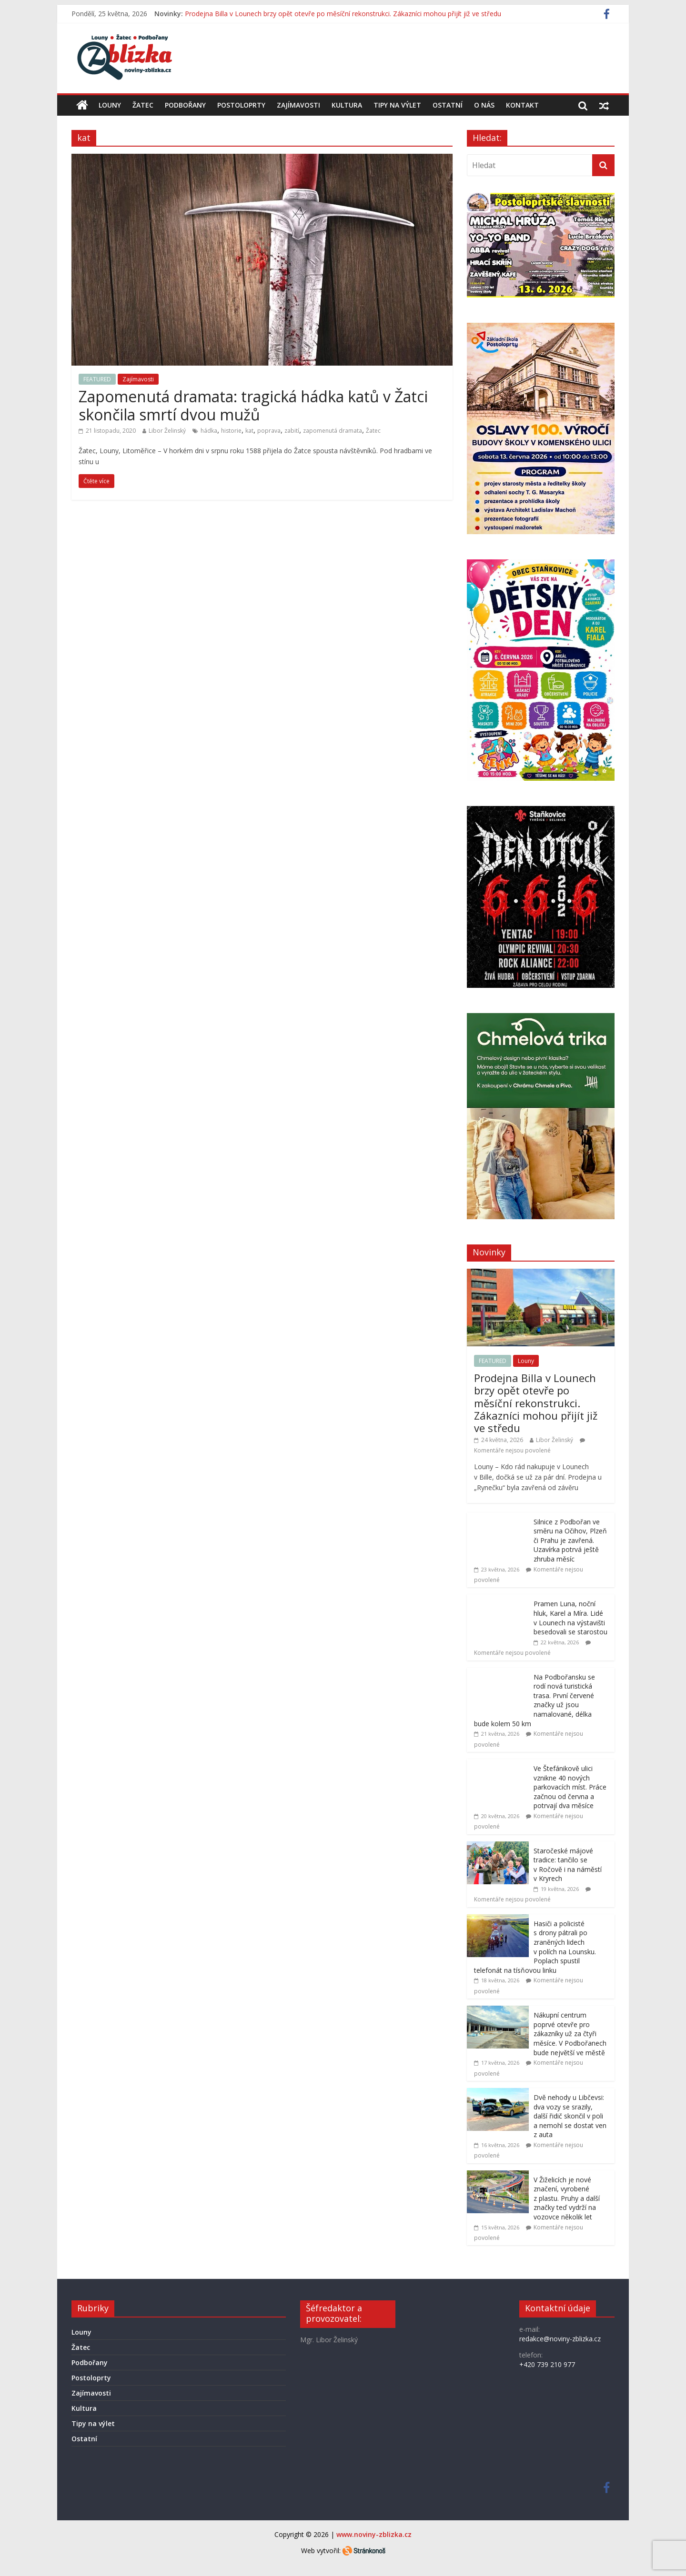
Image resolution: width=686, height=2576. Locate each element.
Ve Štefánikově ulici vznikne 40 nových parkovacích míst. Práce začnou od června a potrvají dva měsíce (570, 1787)
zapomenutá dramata (332, 431)
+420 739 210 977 (547, 2364)
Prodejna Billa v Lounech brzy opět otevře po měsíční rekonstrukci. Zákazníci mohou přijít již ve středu (343, 13)
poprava (269, 431)
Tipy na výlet (397, 104)
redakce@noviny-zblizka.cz (560, 2338)
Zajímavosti (298, 104)
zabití (291, 431)
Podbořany (185, 104)
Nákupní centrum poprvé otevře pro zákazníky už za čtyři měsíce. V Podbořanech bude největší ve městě (570, 2033)
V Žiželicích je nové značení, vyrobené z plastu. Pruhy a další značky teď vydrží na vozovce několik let (567, 2198)
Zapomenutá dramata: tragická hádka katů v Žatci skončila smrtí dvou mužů (253, 405)
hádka (209, 431)
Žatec (142, 104)
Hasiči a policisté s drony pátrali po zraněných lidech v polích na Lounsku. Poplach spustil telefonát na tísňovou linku (535, 1947)
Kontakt (522, 104)
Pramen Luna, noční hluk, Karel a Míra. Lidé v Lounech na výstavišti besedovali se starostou (570, 1617)
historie (231, 431)
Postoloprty (241, 104)
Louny (110, 104)
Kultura (347, 104)
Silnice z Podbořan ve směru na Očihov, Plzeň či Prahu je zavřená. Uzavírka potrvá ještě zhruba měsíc (570, 1540)
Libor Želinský (167, 431)
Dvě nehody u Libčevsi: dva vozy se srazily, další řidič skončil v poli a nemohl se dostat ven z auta (570, 2116)
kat (249, 431)
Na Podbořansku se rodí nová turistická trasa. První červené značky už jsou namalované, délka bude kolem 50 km (534, 1700)
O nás (484, 104)
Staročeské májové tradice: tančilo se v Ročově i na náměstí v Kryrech (568, 1864)
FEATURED (97, 379)
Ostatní (448, 104)
